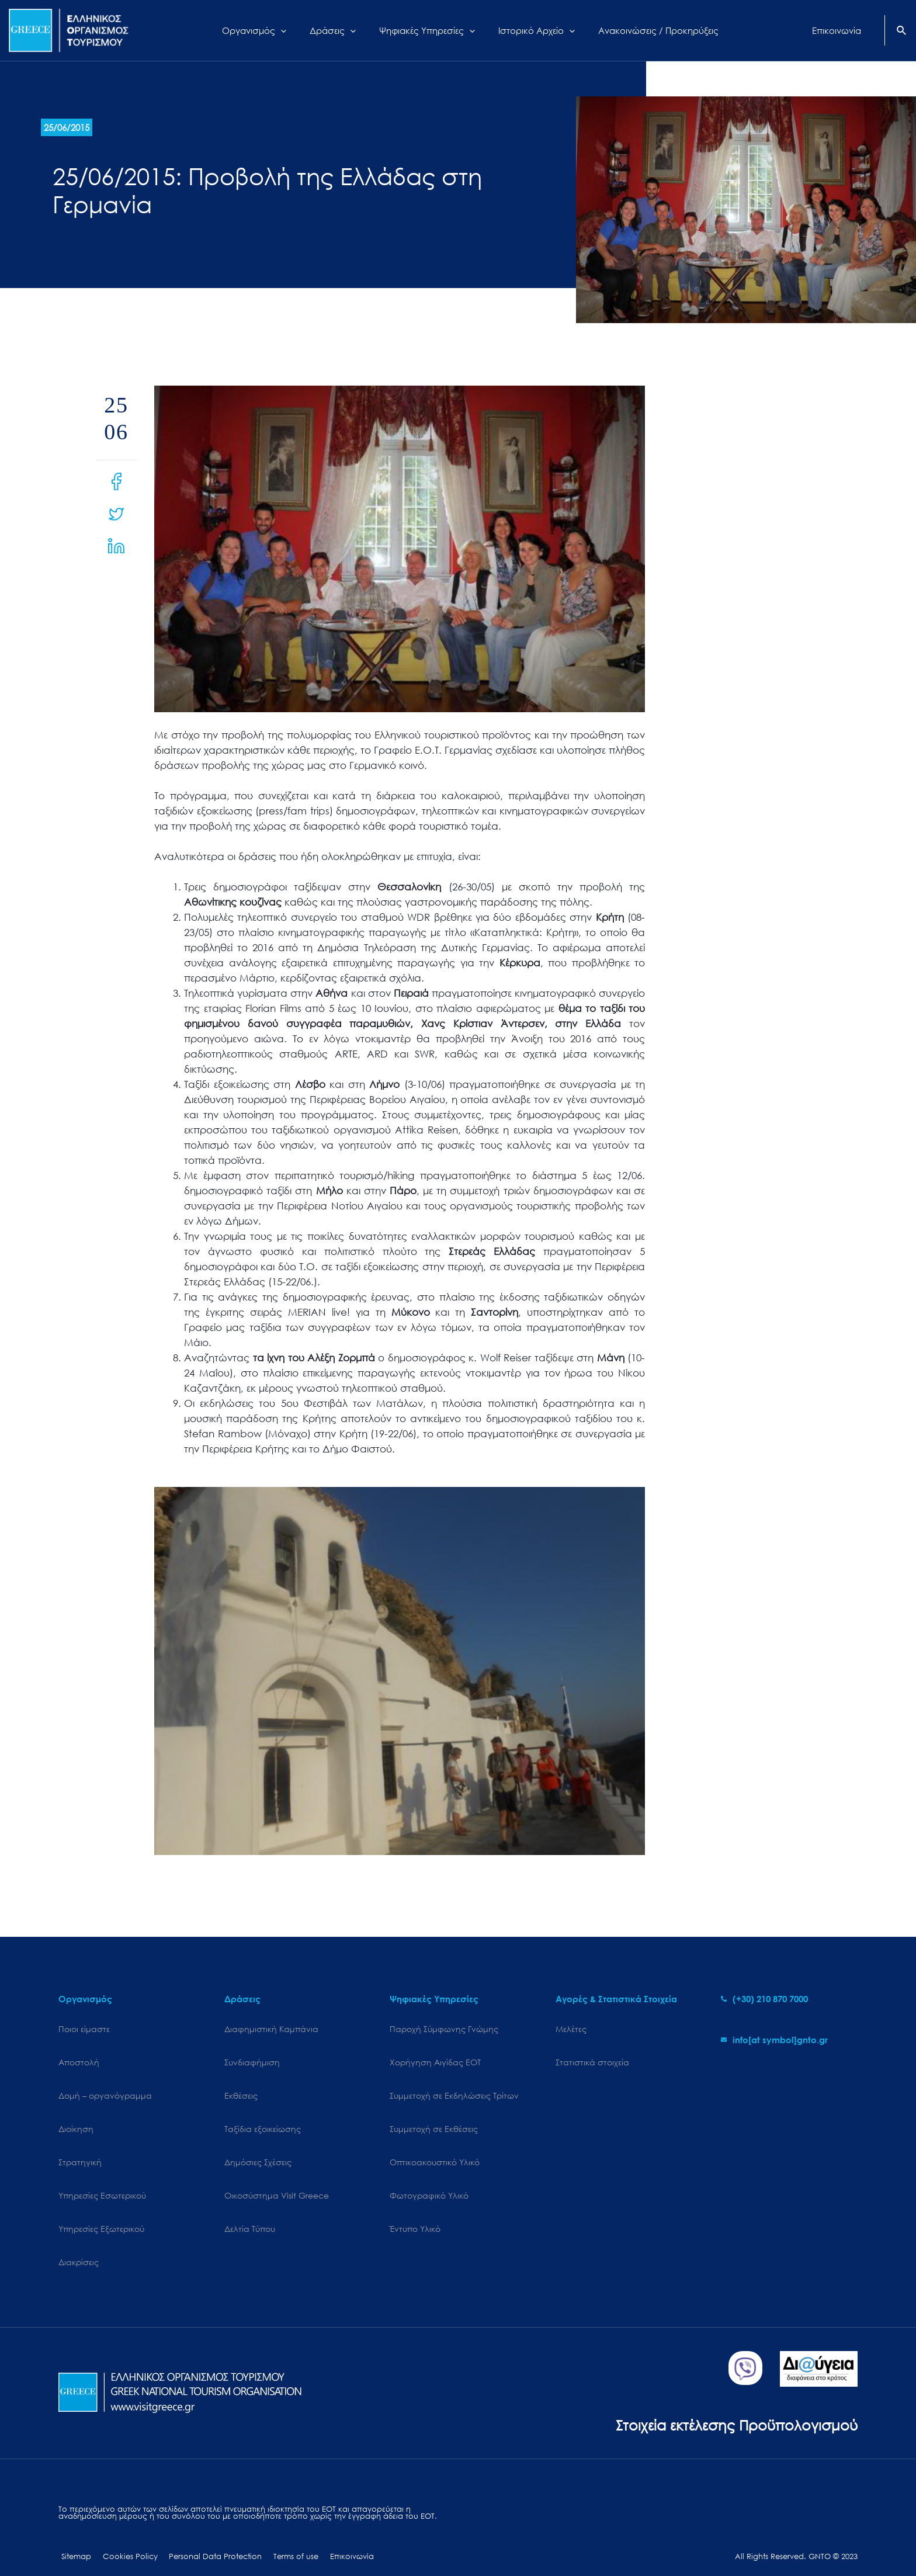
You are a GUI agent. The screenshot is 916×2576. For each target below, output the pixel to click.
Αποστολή (78, 2059)
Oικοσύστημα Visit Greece (276, 2180)
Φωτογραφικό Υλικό (429, 2180)
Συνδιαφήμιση (252, 2059)
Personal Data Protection (204, 2534)
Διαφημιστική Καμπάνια (271, 2028)
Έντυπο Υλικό (415, 2211)
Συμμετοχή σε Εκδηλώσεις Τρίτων (454, 2089)
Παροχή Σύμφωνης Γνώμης (444, 2028)
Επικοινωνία (333, 2534)
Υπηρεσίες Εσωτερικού (102, 2180)
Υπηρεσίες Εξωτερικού (101, 2211)
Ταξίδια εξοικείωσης (262, 2120)
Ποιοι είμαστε (84, 2028)
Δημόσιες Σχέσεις (258, 2150)
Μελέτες (571, 2028)
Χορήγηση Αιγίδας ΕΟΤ (435, 2059)
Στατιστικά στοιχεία (592, 2059)
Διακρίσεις (78, 2241)
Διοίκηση (75, 2120)
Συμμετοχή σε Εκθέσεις (434, 2120)
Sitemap (73, 2534)
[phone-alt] (764, 1999)
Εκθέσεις (241, 2089)
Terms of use (281, 2534)
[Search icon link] (902, 31)
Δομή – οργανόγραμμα (105, 2089)
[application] (295, 30)
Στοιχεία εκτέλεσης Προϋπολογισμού (732, 2402)
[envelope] (774, 2039)
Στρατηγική (80, 2150)
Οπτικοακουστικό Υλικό (435, 2150)
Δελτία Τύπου (249, 2211)
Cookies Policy (123, 2534)
